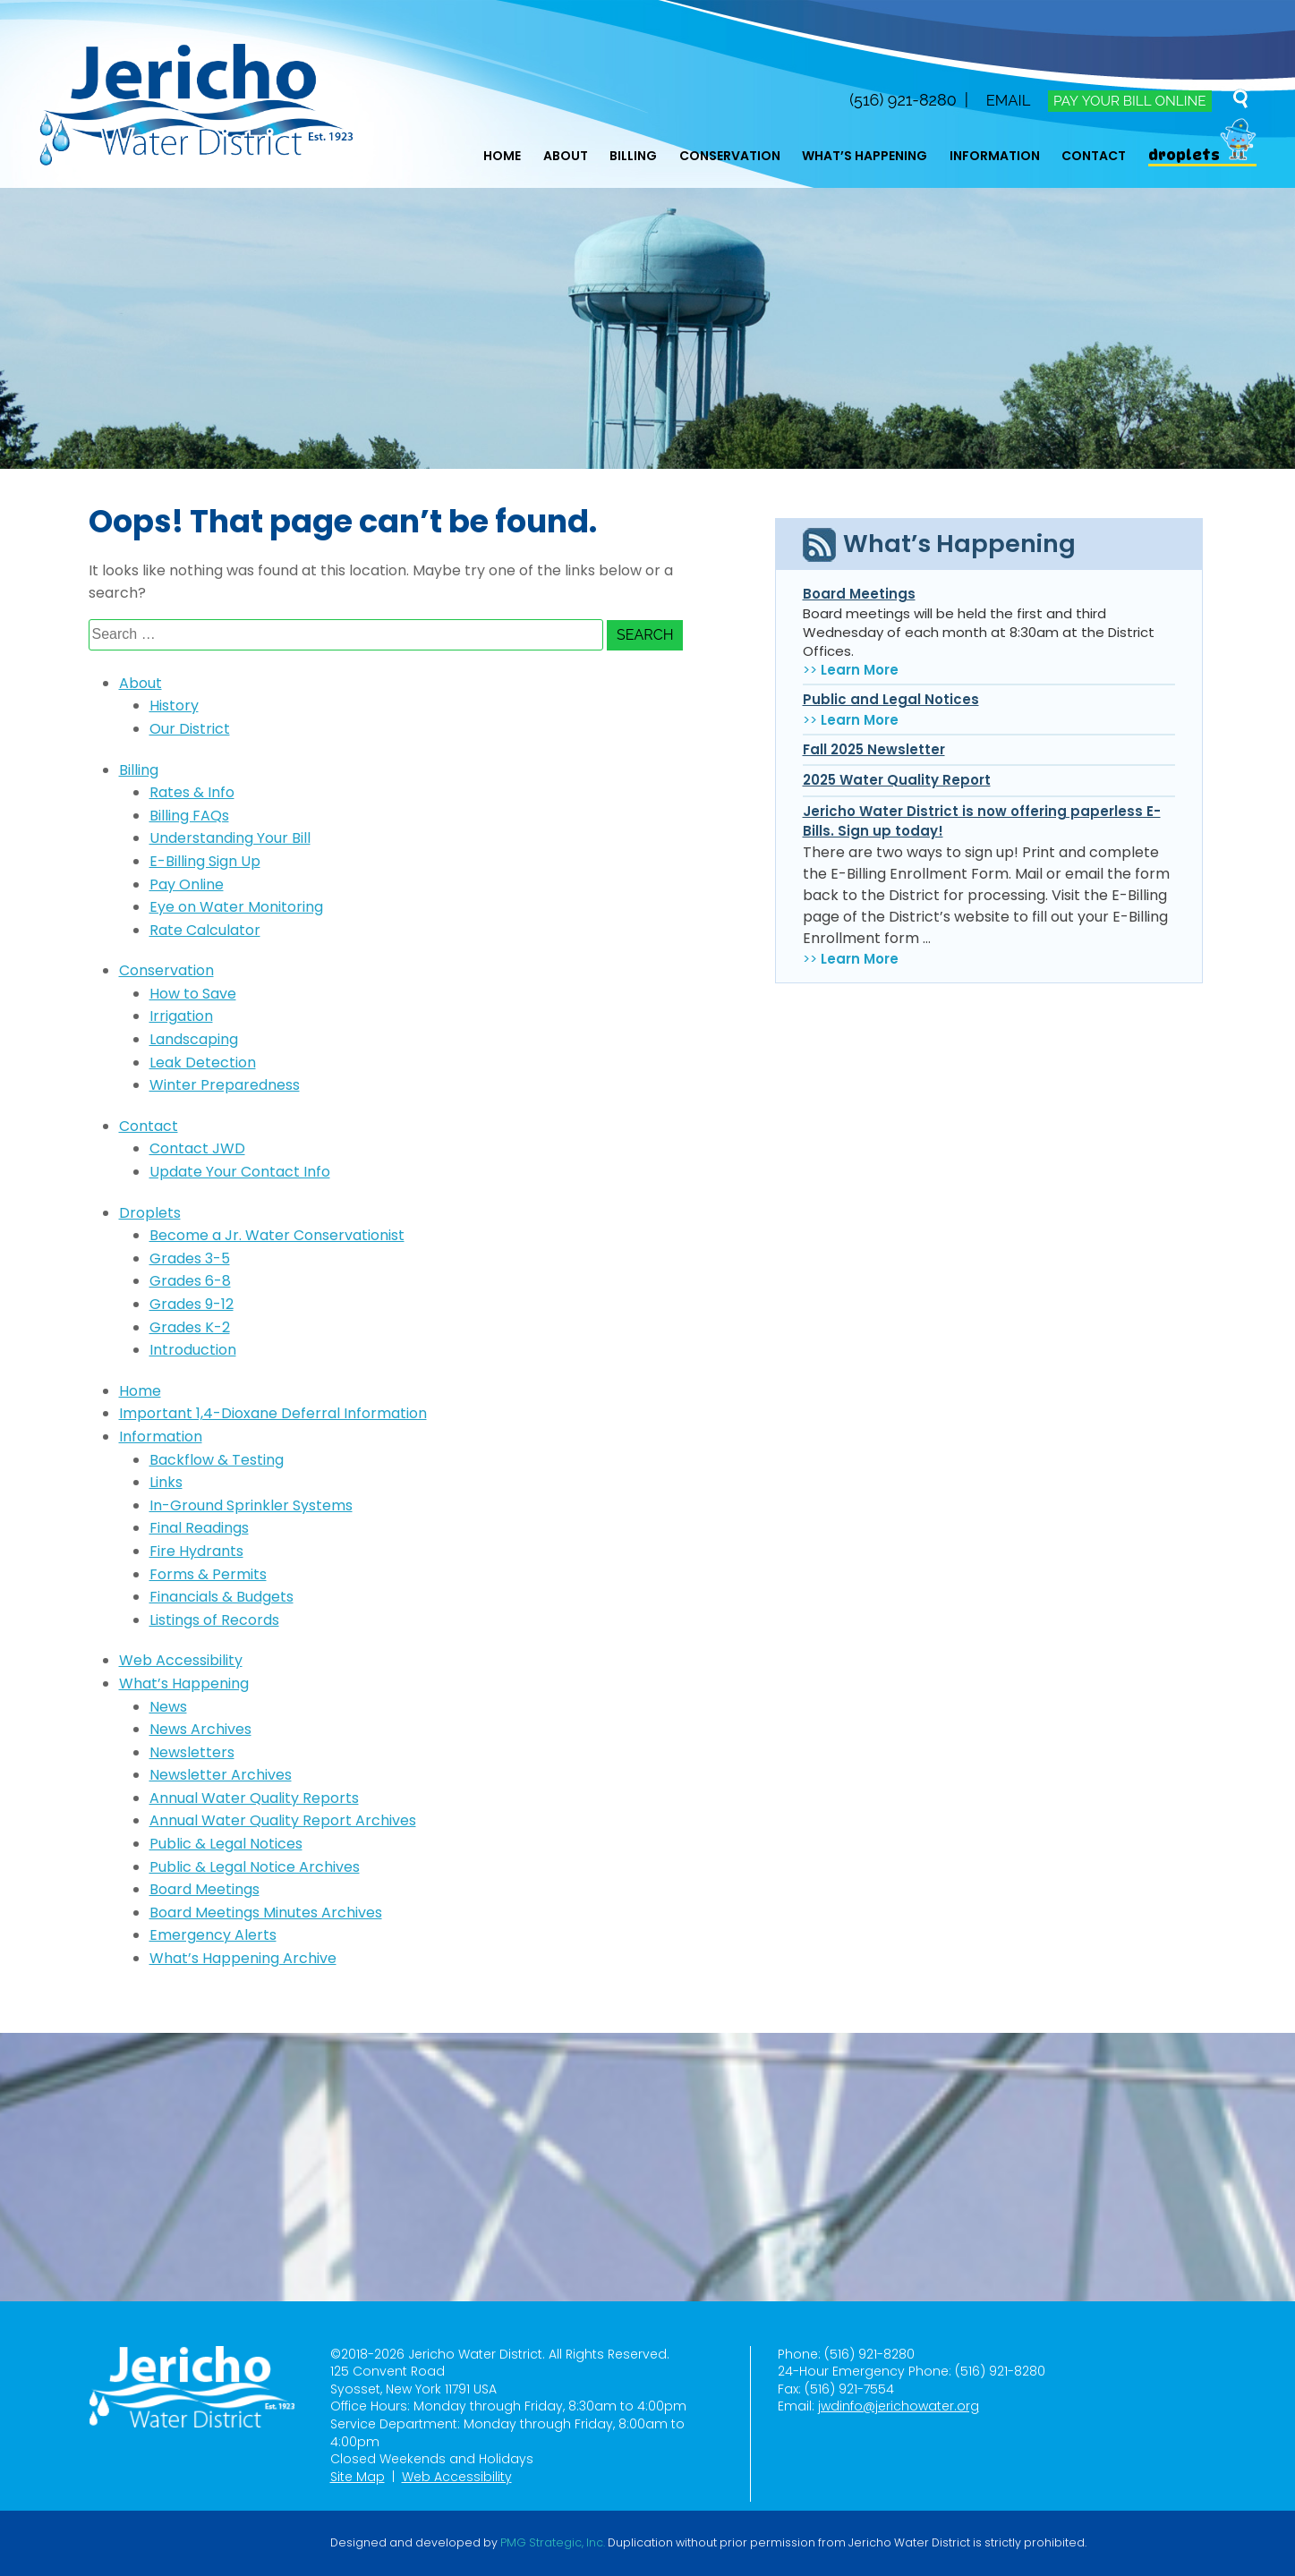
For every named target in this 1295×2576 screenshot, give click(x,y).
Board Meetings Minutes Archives (265, 1912)
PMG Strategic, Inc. (552, 2543)
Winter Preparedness (224, 1085)
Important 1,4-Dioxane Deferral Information (273, 1413)
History (174, 705)
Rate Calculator (204, 930)
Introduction (192, 1349)
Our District (189, 728)
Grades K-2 (189, 1327)
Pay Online (186, 884)
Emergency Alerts (213, 1935)
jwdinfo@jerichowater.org (898, 2406)
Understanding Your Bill (230, 838)
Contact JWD (197, 1148)
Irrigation (181, 1016)
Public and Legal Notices (891, 699)
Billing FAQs (189, 815)
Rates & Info (191, 792)
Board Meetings (204, 1889)
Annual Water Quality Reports (254, 1798)
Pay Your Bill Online (1126, 100)
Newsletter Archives (220, 1774)
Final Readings (199, 1528)
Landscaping (193, 1039)
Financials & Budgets (221, 1596)
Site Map (357, 2477)
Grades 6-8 (190, 1281)
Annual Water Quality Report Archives (282, 1820)
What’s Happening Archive (243, 1958)
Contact (1093, 156)
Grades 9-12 (191, 1304)
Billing (633, 156)
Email (999, 99)
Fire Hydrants (196, 1551)
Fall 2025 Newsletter (874, 749)
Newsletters (191, 1752)
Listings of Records (214, 1620)
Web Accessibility (181, 1660)
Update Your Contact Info (239, 1171)
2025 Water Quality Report (897, 779)
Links (166, 1482)
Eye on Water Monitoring (236, 907)
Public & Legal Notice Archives (254, 1867)
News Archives (200, 1729)
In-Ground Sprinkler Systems (251, 1505)
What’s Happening (864, 156)
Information (995, 156)
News (168, 1706)
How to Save (192, 993)
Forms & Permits (208, 1574)
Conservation (729, 156)
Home (502, 156)
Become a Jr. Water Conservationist (277, 1235)
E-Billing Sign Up (204, 861)
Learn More (860, 669)
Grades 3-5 (189, 1258)
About (565, 156)
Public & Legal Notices (225, 1843)
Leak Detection (202, 1062)
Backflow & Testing (216, 1460)
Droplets (1184, 155)
